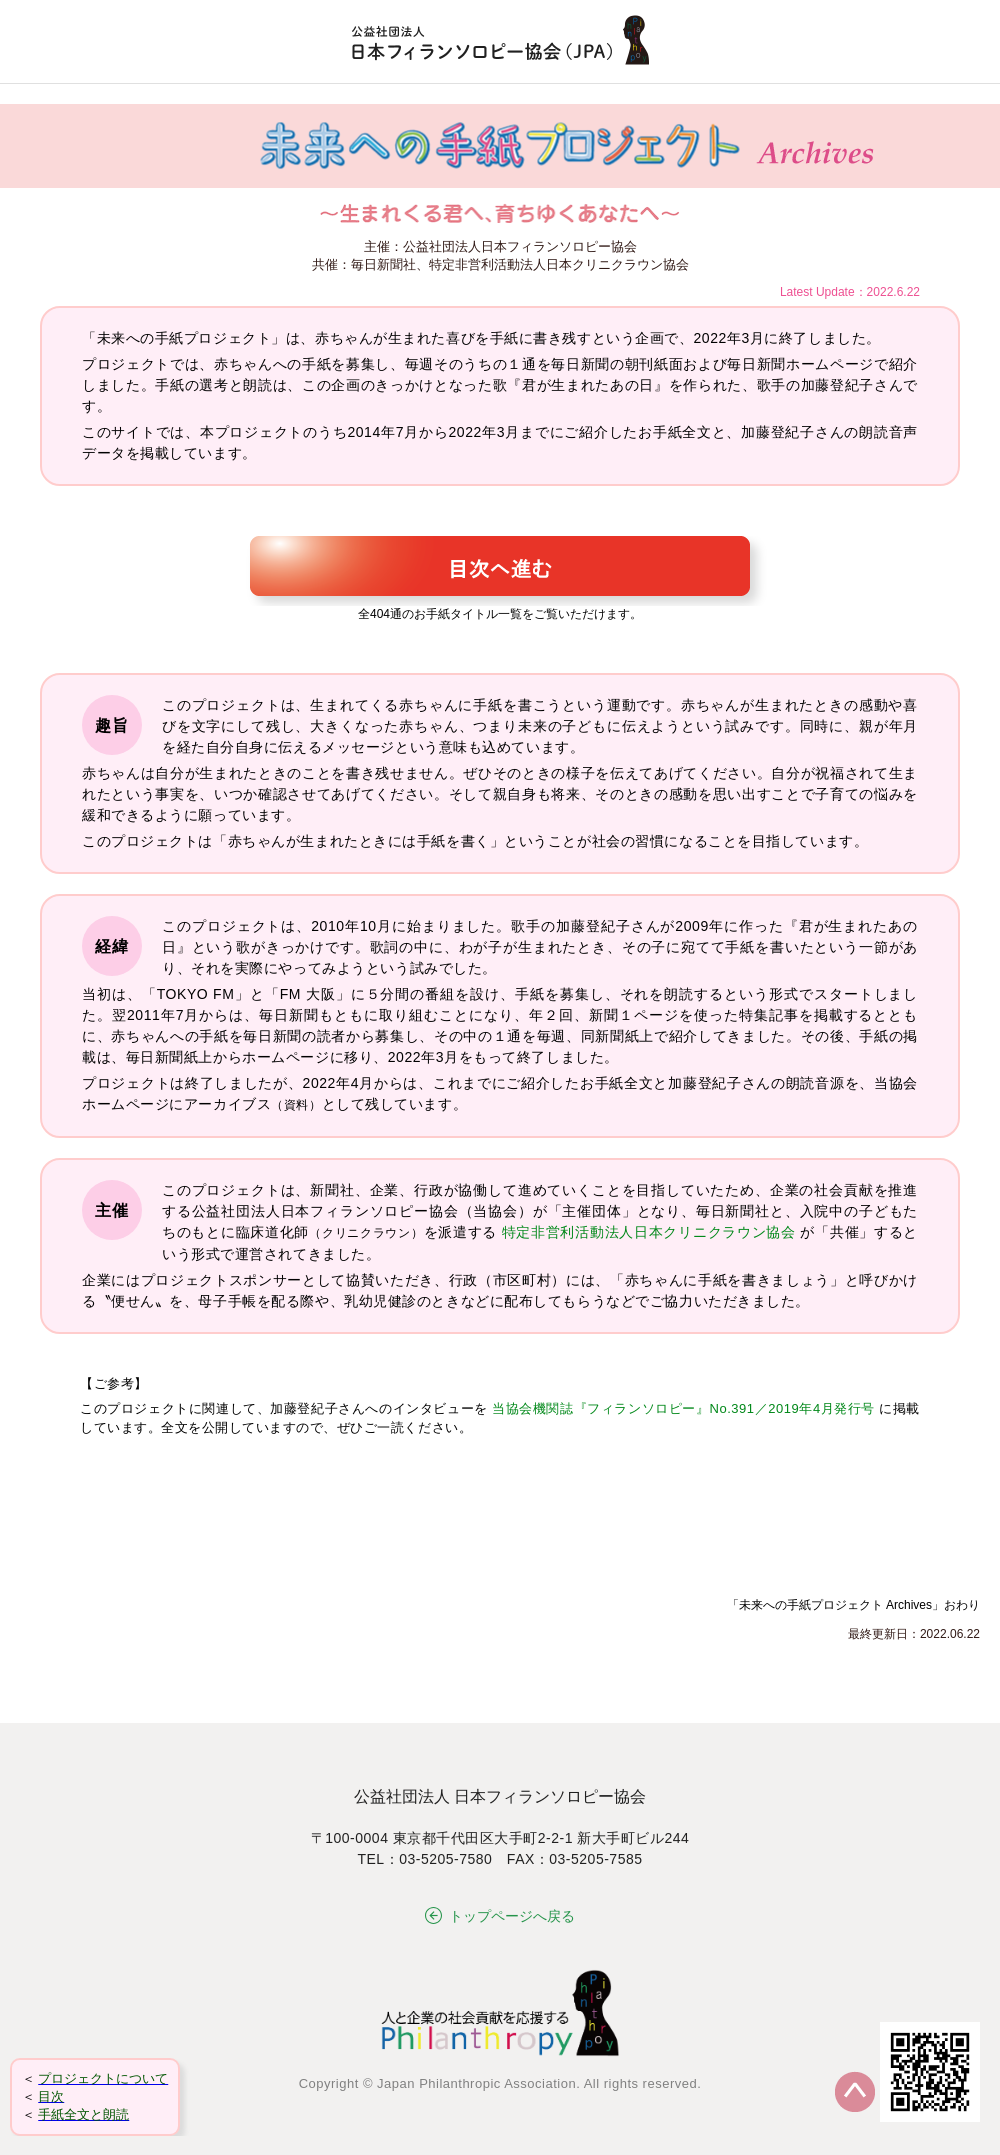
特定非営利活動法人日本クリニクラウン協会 (649, 1232)
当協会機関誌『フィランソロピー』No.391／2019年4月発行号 (683, 1408)
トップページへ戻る (500, 1916)
